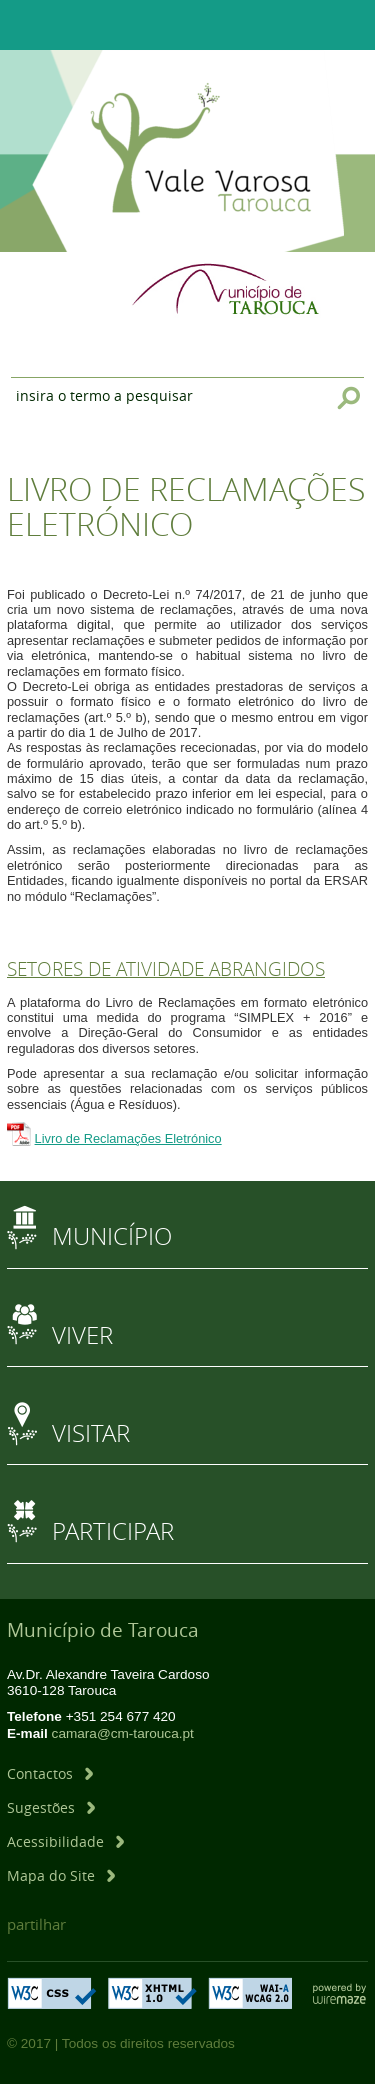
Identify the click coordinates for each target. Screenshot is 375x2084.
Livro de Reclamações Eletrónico (128, 1138)
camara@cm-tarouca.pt (123, 1733)
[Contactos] (50, 1773)
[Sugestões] (51, 1807)
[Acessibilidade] (65, 1841)
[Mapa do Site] (61, 1875)
